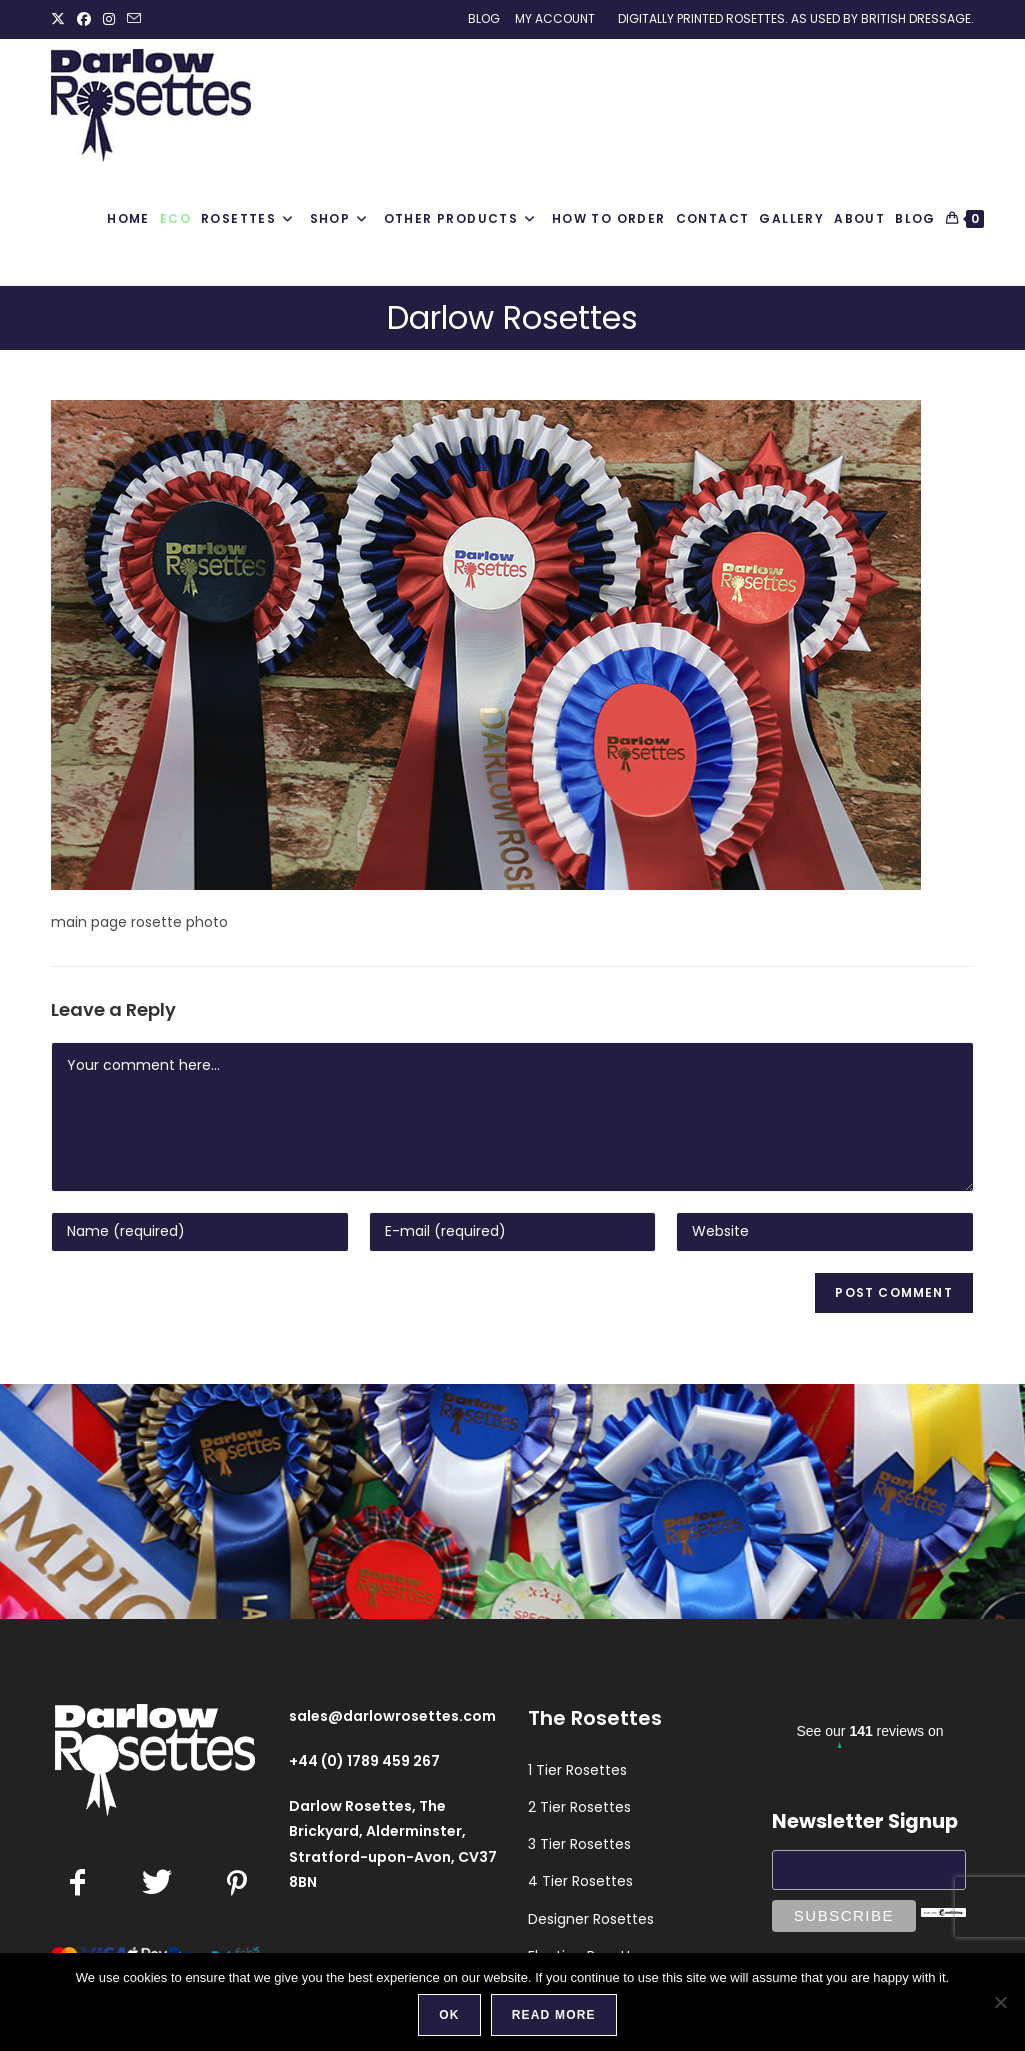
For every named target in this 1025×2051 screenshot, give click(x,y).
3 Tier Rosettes (579, 1844)
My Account (555, 18)
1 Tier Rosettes (577, 1770)
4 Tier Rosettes (580, 1881)
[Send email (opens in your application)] (134, 19)
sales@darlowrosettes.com (392, 1716)
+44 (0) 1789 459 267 (364, 1761)
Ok (449, 2015)
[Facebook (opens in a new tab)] (84, 19)
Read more (554, 2015)
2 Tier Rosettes (579, 1807)
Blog (484, 18)
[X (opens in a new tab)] (61, 19)
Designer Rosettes (591, 1919)
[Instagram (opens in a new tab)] (109, 19)
